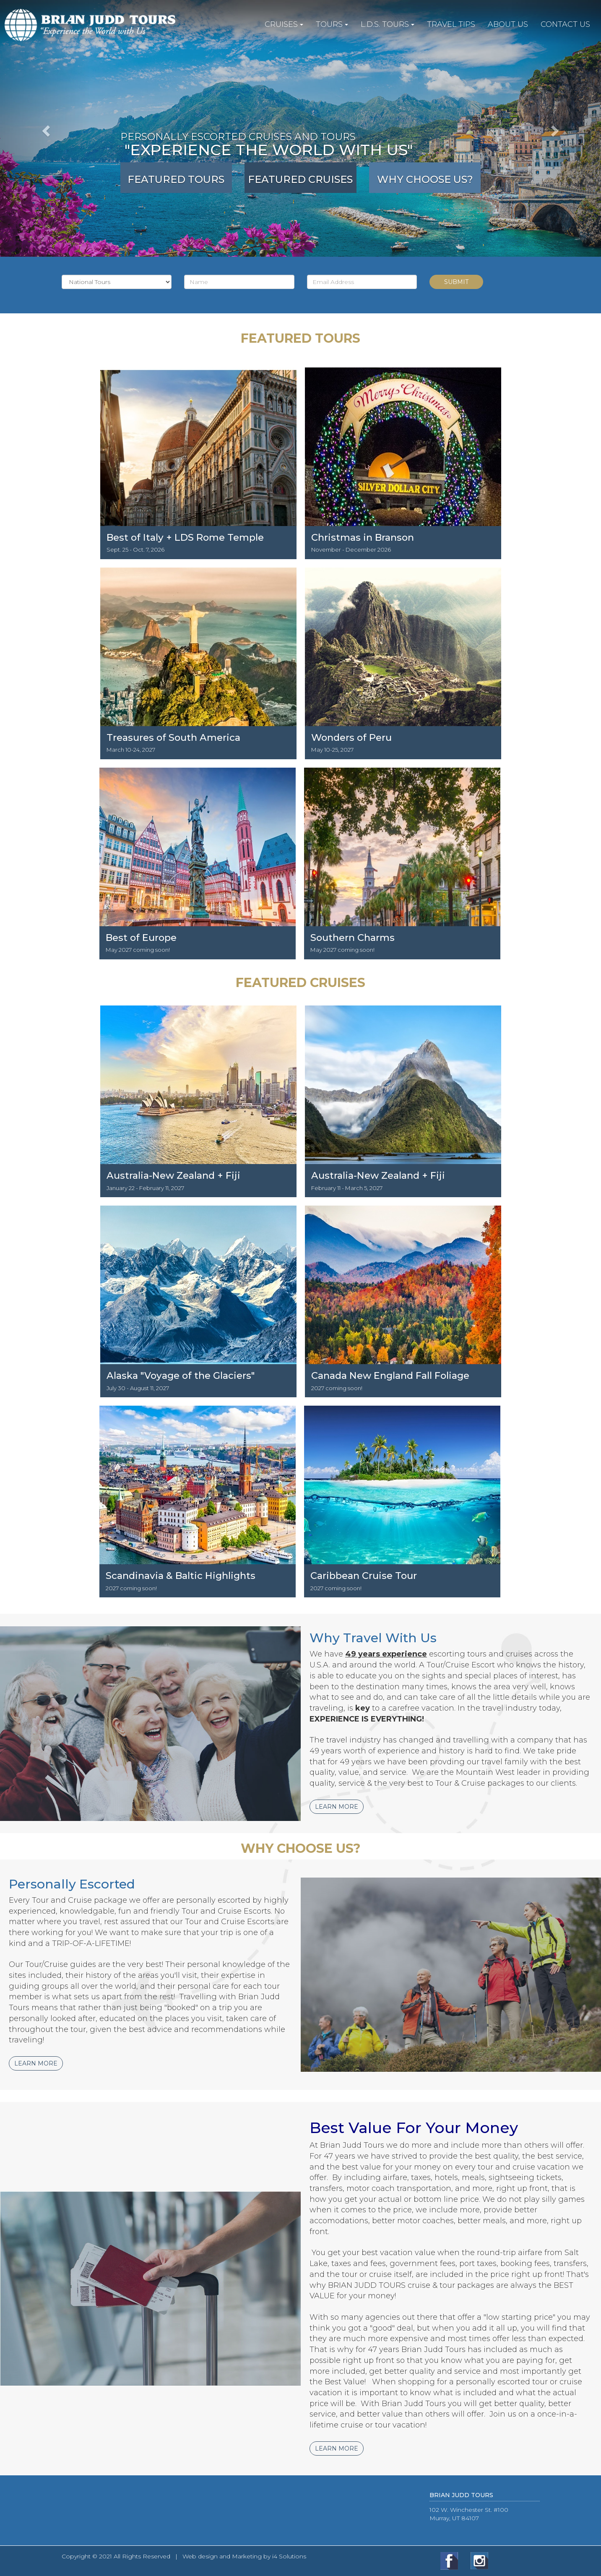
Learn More (336, 1806)
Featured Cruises (300, 179)
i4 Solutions (289, 2556)
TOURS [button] (332, 24)
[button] (45, 128)
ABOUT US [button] (508, 24)
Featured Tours (175, 179)
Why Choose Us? (425, 179)
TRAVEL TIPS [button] (451, 24)
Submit (456, 282)
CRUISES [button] (284, 24)
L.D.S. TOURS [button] (387, 24)
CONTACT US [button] (565, 24)
